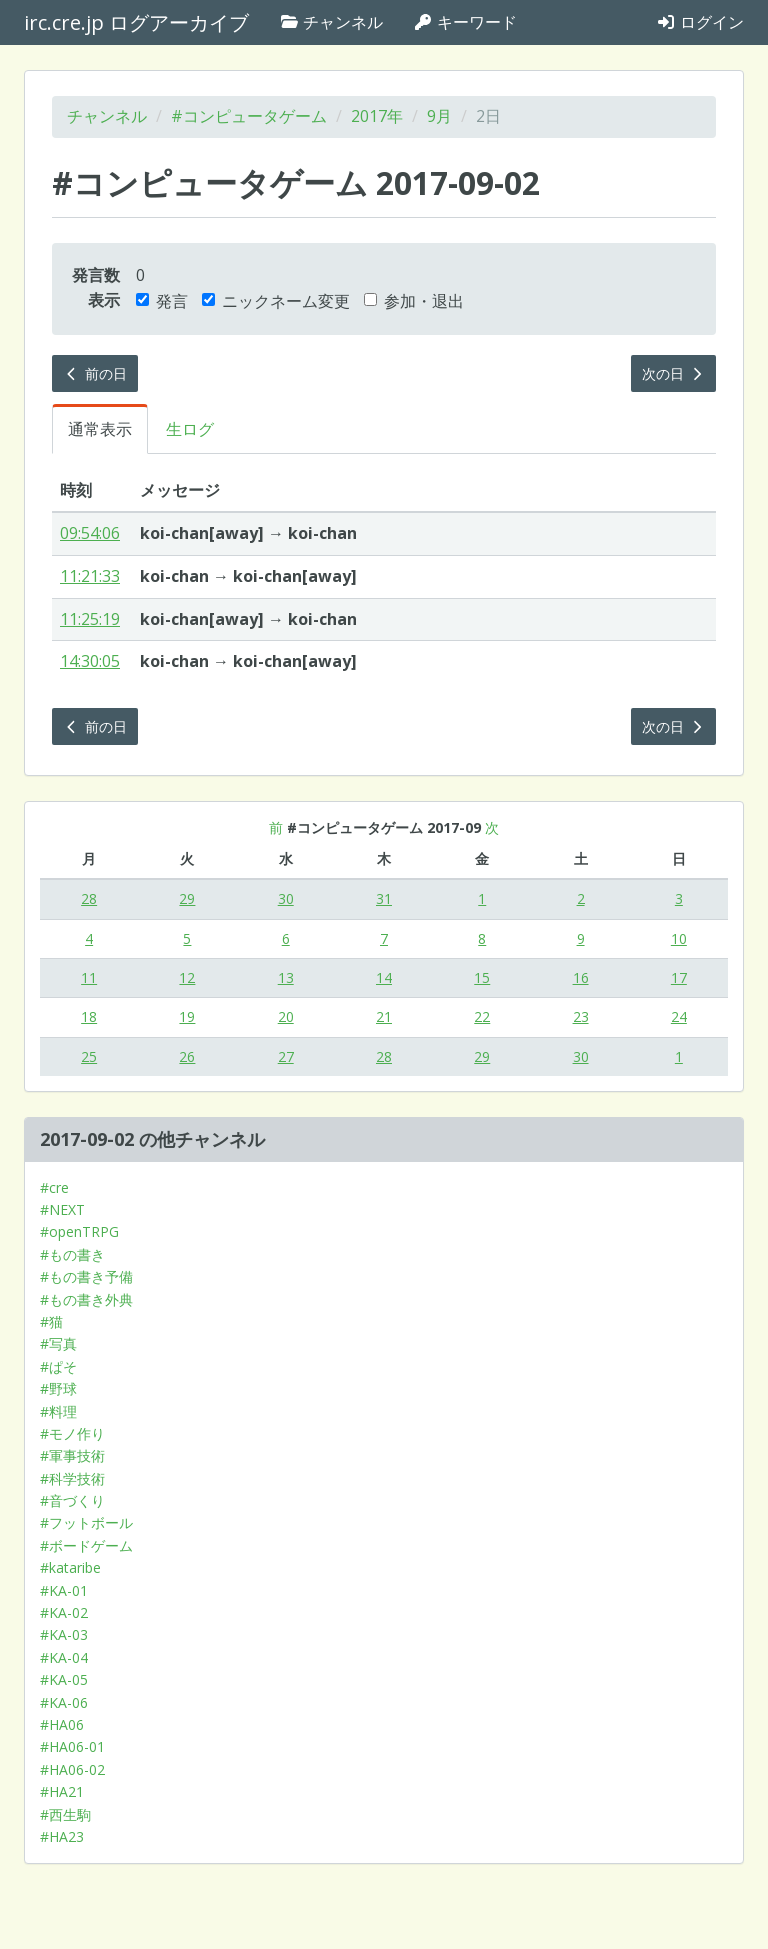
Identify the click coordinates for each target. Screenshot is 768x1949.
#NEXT (62, 1209)
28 (89, 898)
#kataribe (70, 1567)
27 (286, 1056)
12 (187, 977)
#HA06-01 (72, 1746)
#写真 (58, 1343)
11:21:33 (90, 576)
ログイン (700, 22)
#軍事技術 (72, 1455)
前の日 (95, 373)
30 (286, 898)
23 (581, 1016)
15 (482, 977)
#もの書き (72, 1254)
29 (187, 898)
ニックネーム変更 (276, 301)
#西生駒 (65, 1814)
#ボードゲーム (86, 1545)
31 (384, 898)
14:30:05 (90, 661)
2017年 (377, 116)
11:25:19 (90, 619)
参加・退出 (414, 301)
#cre (54, 1187)
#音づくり (72, 1500)
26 (187, 1056)
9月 (439, 116)
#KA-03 (64, 1634)
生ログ (190, 429)
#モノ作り (72, 1433)
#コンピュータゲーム (249, 116)
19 (187, 1016)
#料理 (58, 1411)
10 (679, 938)
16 (581, 977)
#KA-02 (64, 1612)
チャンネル (331, 22)
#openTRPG (79, 1231)
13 (286, 977)
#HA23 (62, 1836)
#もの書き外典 (86, 1299)
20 (286, 1016)
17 (679, 977)
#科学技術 (72, 1478)
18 (89, 1016)
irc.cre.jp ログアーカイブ (136, 22)
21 (384, 1016)
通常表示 (100, 429)
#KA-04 (64, 1657)
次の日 (674, 373)
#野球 (58, 1388)
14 (384, 977)
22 (482, 1016)
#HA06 (62, 1724)
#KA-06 (64, 1702)
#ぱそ (58, 1366)
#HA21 (62, 1791)
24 (679, 1016)
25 (89, 1056)
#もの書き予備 (86, 1276)
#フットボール (86, 1522)
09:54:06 (90, 533)
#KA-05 (64, 1679)
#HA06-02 (72, 1769)
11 (89, 977)
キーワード (465, 22)
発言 (162, 301)
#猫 (51, 1321)
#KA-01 (64, 1590)
